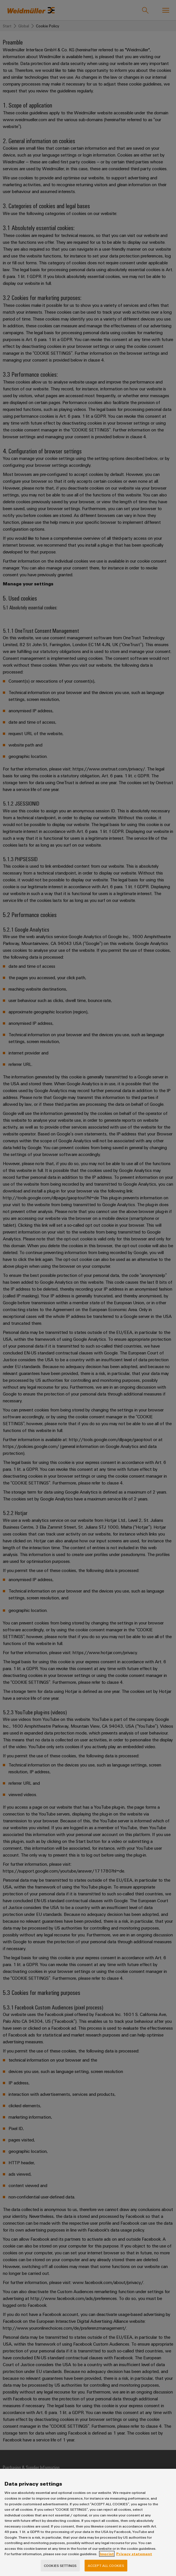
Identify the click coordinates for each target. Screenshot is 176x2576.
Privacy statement (134, 2563)
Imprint (107, 2563)
